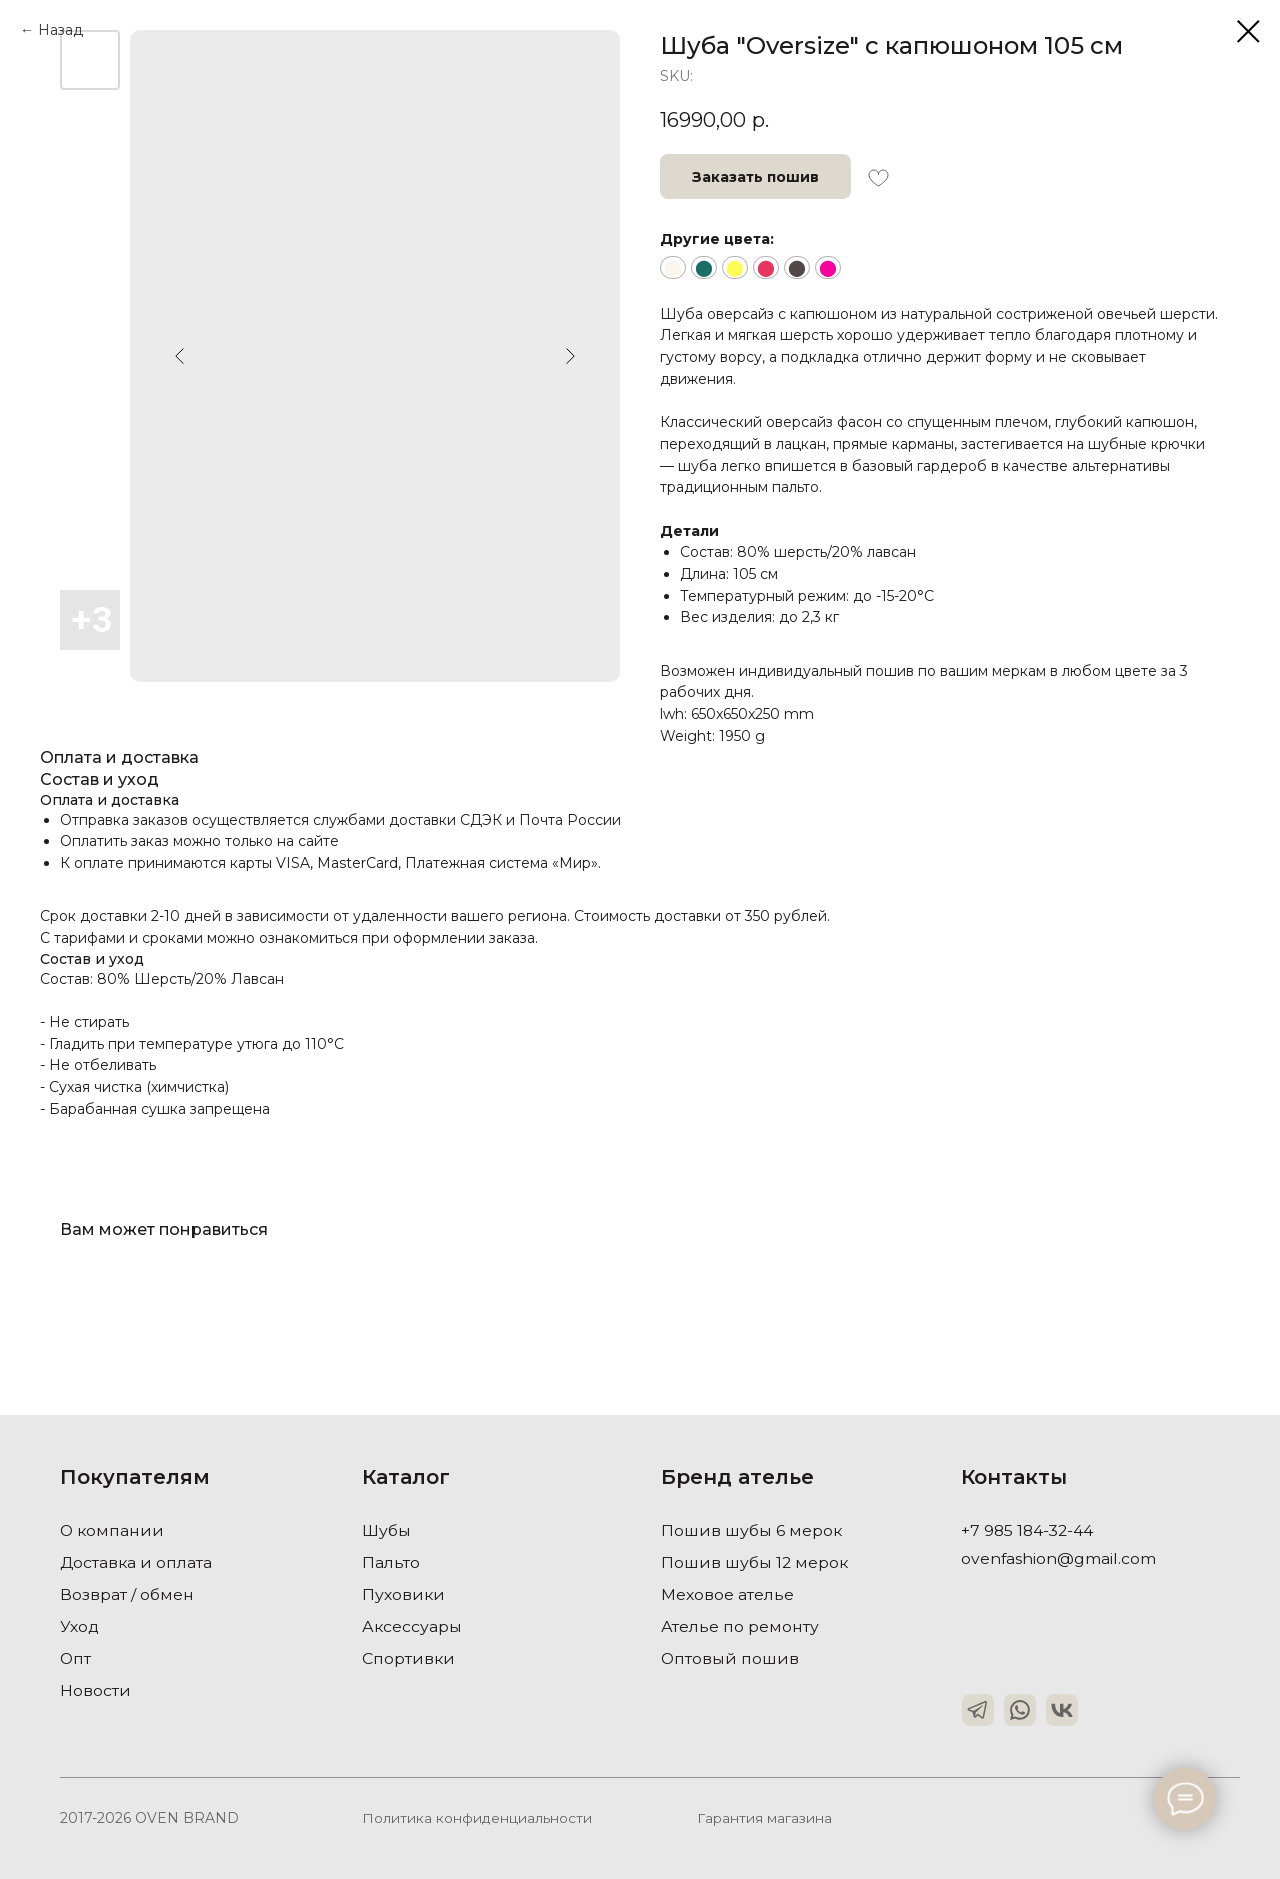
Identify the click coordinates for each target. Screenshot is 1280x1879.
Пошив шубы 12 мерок (755, 1562)
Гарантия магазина (764, 1818)
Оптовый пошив (730, 1658)
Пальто (391, 1562)
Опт (76, 1658)
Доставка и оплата (137, 1562)
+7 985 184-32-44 (1029, 1530)
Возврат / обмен (127, 1594)
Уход (80, 1626)
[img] (978, 1710)
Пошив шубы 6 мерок (752, 1530)
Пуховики (404, 1594)
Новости (95, 1690)
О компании (113, 1530)
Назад (60, 30)
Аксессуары (412, 1626)
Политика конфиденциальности (477, 1818)
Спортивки (409, 1658)
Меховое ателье (727, 1594)
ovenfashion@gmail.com (1059, 1558)
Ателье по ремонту (740, 1626)
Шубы (386, 1530)
